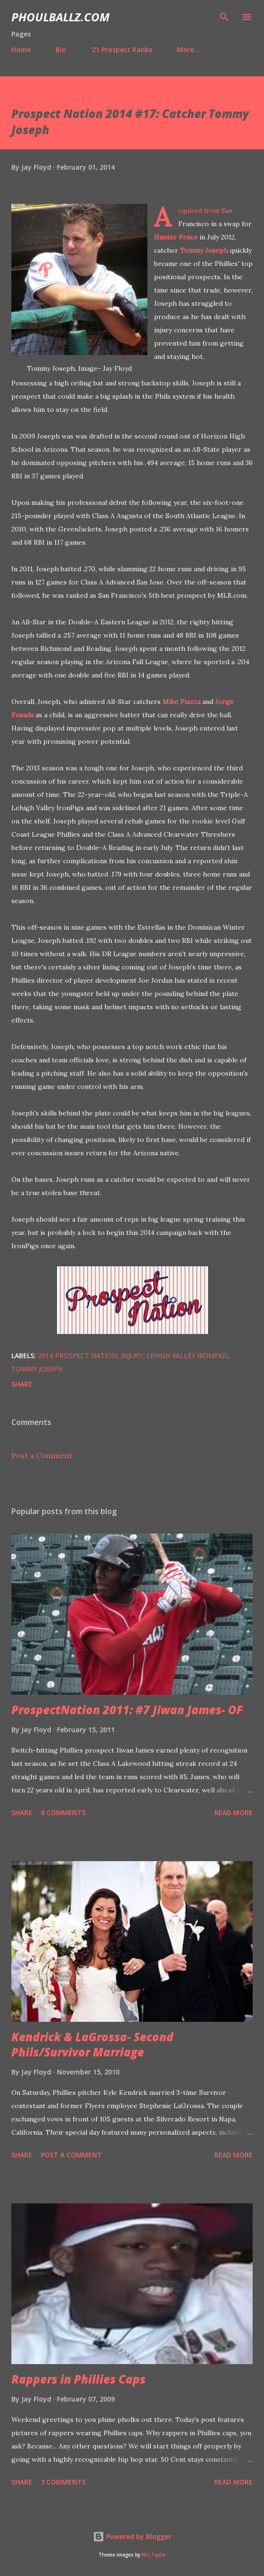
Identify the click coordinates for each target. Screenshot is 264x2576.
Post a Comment (42, 1455)
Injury (132, 1355)
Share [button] (21, 1383)
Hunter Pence (176, 237)
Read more (233, 1812)
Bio (60, 49)
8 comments (63, 1812)
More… (188, 49)
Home (21, 49)
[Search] (224, 17)
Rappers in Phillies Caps (78, 2379)
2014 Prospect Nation (77, 1355)
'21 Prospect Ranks (121, 49)
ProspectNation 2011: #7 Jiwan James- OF (127, 1709)
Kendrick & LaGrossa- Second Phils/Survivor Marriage (92, 2044)
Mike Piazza (181, 701)
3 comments (63, 2481)
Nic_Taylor (154, 2555)
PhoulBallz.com (60, 17)
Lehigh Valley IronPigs (187, 1355)
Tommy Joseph (204, 250)
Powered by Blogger (132, 2536)
